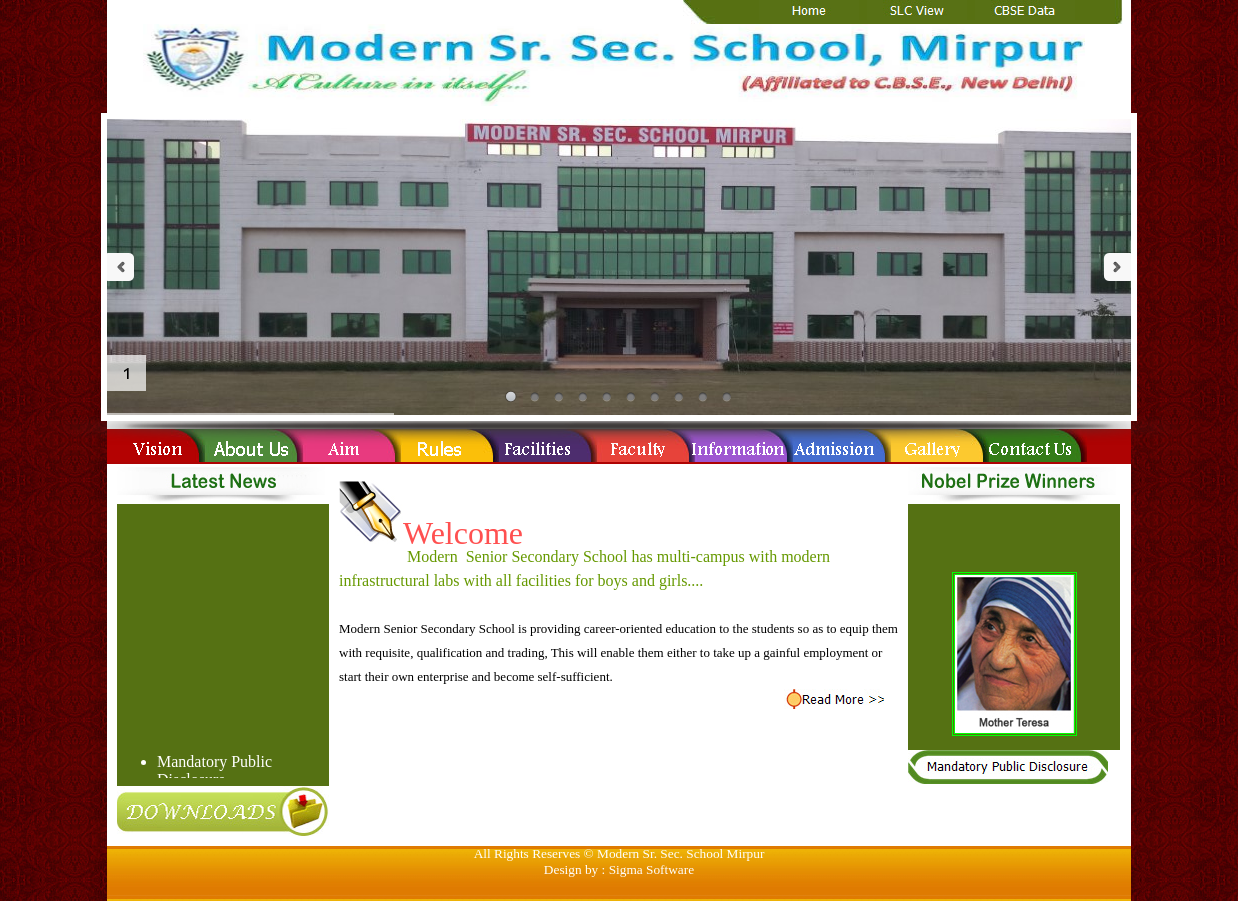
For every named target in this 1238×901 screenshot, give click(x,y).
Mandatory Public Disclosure (214, 772)
